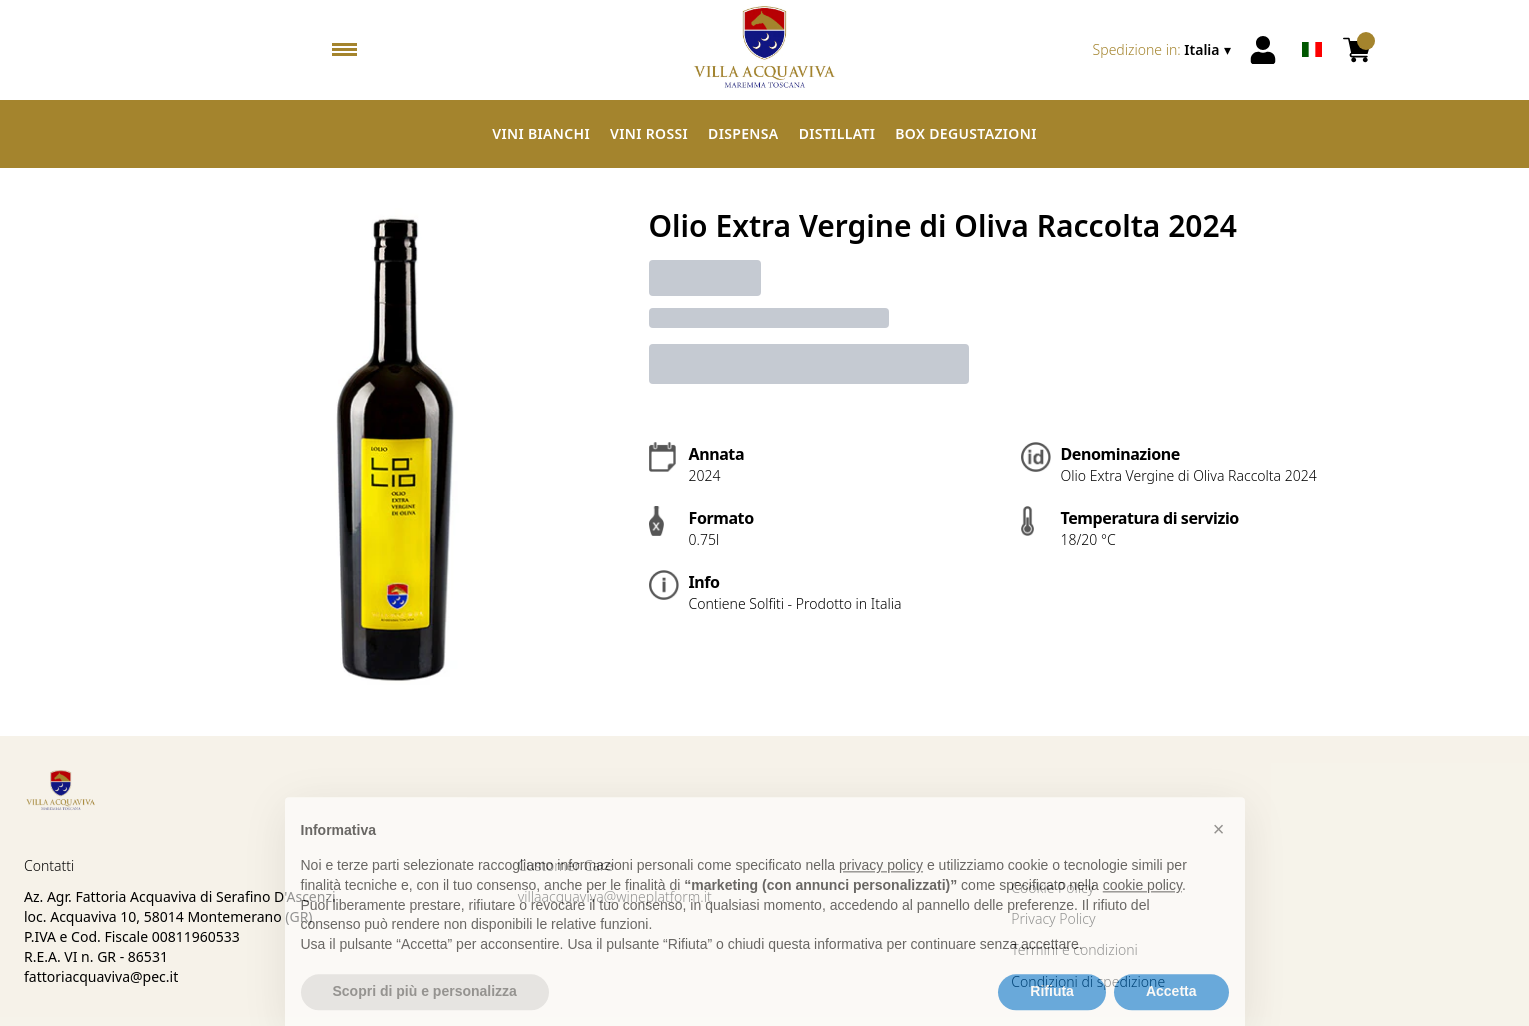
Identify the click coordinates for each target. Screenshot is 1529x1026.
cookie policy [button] (1142, 910)
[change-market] (1164, 50)
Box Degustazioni (965, 133)
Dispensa (743, 133)
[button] (1219, 853)
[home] (765, 50)
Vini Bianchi (541, 133)
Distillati (837, 133)
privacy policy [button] (881, 890)
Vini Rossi (649, 133)
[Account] (1263, 50)
